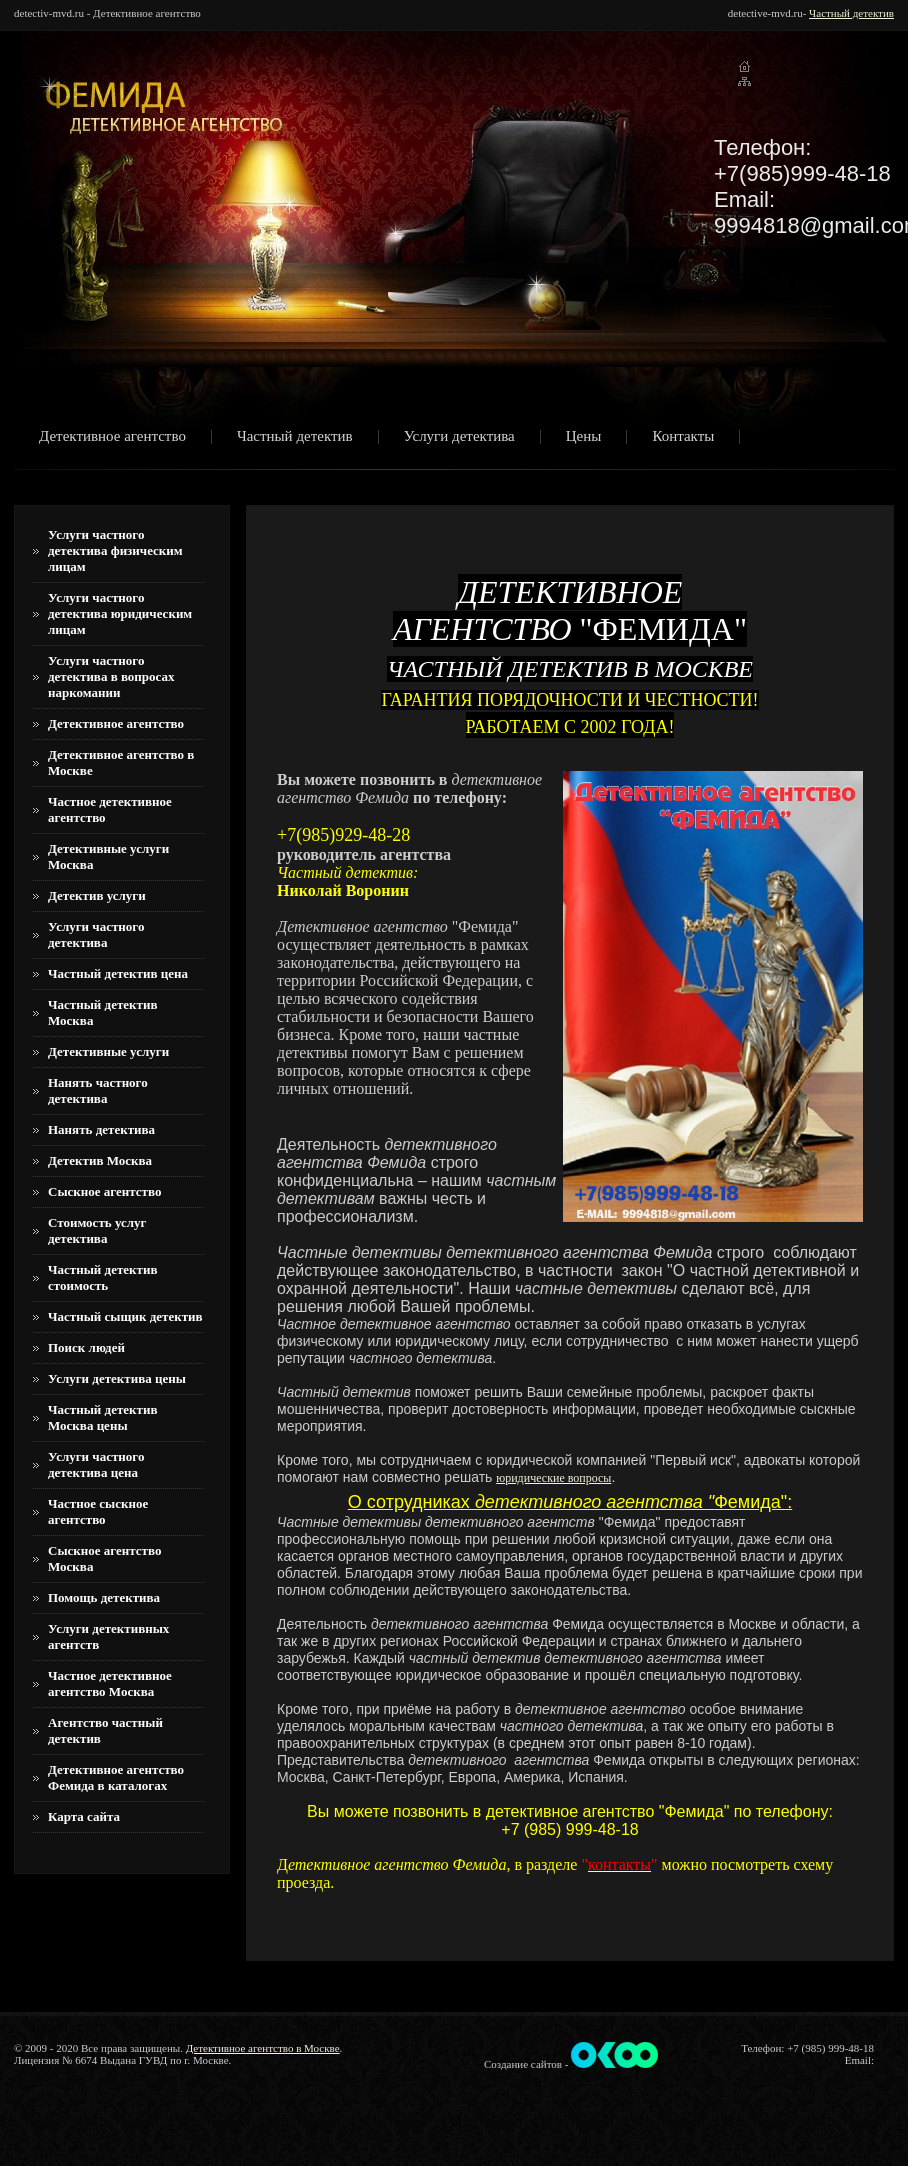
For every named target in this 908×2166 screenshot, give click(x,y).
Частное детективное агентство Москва (110, 1683)
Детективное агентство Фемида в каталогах (116, 1777)
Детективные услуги (108, 1051)
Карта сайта (84, 1816)
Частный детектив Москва (102, 1012)
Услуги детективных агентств (108, 1636)
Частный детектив (851, 13)
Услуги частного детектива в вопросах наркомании (111, 676)
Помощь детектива (104, 1597)
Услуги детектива (459, 437)
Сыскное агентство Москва (104, 1558)
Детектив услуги (97, 895)
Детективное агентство (112, 437)
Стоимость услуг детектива (97, 1230)
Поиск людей (86, 1347)
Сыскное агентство (104, 1191)
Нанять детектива (101, 1129)
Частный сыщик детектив (125, 1316)
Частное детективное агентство (110, 809)
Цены (584, 437)
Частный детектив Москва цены (102, 1417)
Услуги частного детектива (96, 934)
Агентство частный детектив (105, 1730)
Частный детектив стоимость (102, 1277)
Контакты (683, 437)
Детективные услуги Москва (108, 856)
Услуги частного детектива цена (96, 1464)
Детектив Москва (100, 1160)
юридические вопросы (553, 1478)
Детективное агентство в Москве (121, 762)
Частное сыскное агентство (98, 1511)
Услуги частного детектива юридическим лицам (120, 613)
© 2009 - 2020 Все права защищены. (98, 2048)
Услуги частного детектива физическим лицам (115, 550)
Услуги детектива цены (117, 1378)
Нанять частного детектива (98, 1090)
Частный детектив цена (118, 973)
